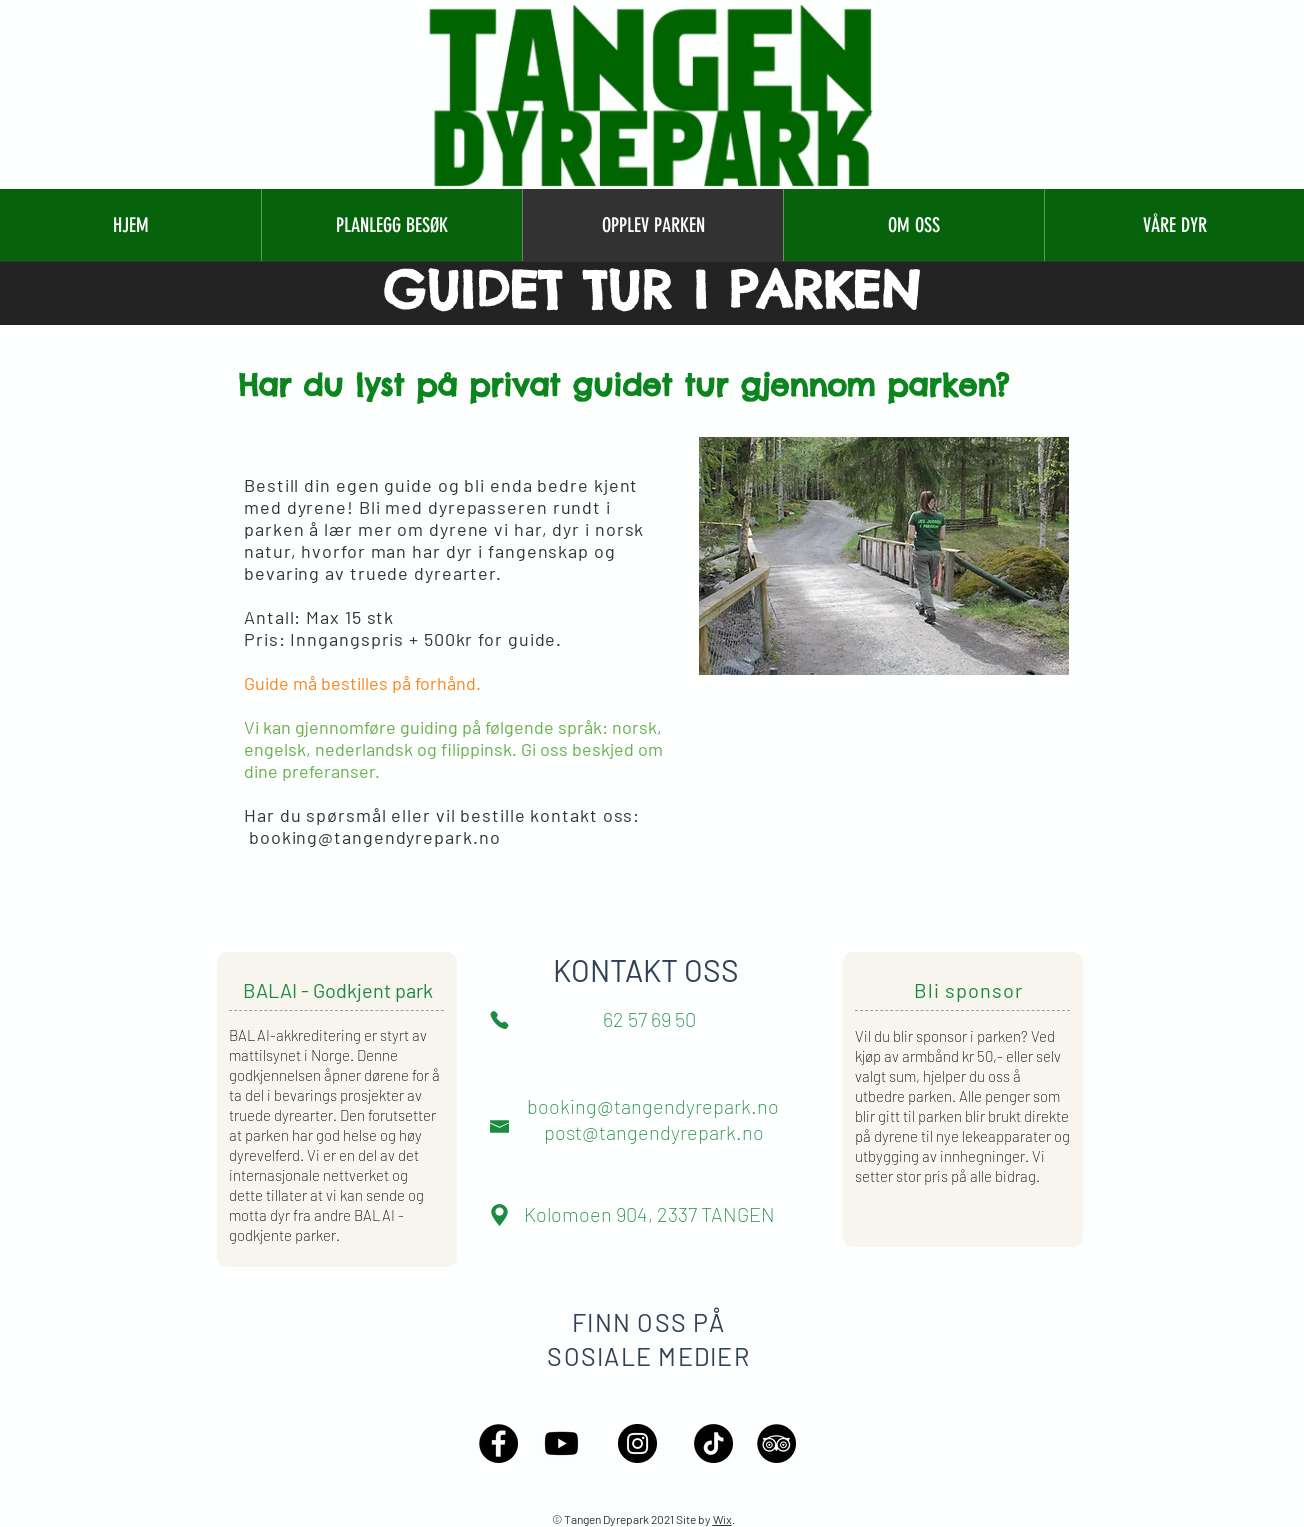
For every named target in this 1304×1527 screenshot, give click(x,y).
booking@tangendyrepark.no (375, 837)
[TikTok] (713, 1443)
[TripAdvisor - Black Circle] (776, 1443)
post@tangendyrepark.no (654, 1132)
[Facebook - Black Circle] (498, 1443)
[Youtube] (561, 1443)
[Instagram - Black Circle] (637, 1443)
